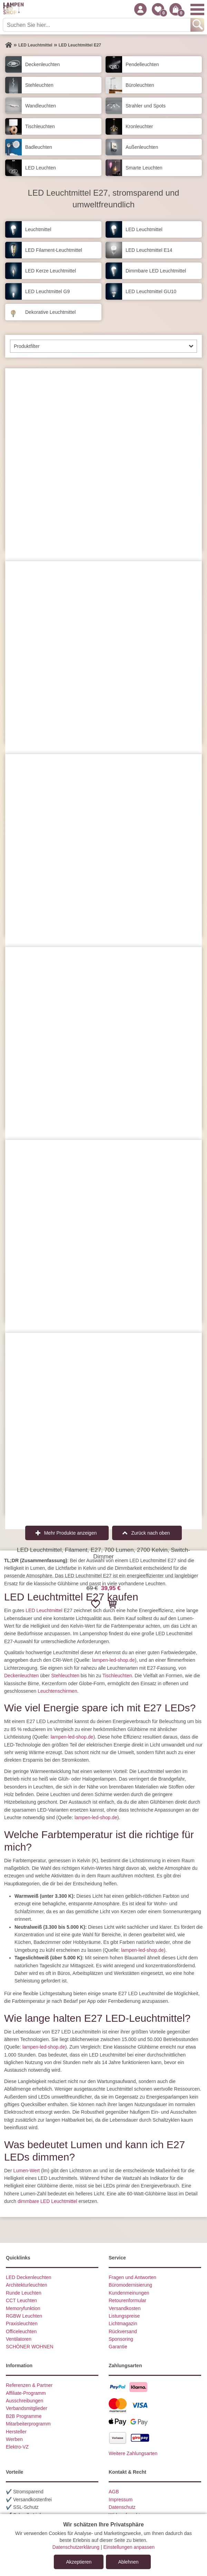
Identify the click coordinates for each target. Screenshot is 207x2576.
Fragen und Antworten (132, 2277)
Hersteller (16, 2431)
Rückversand (123, 2331)
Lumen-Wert (26, 2170)
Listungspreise (124, 2316)
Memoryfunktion (23, 2308)
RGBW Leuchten (24, 2316)
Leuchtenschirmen (57, 1691)
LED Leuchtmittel (44, 1610)
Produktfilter (27, 346)
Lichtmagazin (123, 2323)
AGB (114, 2491)
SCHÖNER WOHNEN (29, 2346)
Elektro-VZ (17, 2447)
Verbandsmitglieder (26, 2408)
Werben (14, 2439)
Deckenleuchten (21, 1675)
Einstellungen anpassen (129, 2547)
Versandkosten (125, 2308)
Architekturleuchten (26, 2285)
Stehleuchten (65, 1675)
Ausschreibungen (24, 2400)
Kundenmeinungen (129, 2293)
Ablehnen (128, 2562)
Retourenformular (127, 2300)
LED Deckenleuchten (28, 2277)
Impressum (120, 2499)
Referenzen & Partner (29, 2385)
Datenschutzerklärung (75, 2547)
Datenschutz (122, 2507)
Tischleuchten (117, 1675)
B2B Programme (23, 2416)
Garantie (118, 2346)
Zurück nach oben (150, 1533)
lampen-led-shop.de (113, 1660)
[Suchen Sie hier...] (97, 25)
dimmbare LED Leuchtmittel (47, 2201)
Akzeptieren (78, 2562)
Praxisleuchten (22, 2323)
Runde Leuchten (23, 2293)
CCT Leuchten (21, 2300)
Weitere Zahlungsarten (133, 2453)
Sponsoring (121, 2339)
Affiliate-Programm (26, 2393)
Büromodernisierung (130, 2285)
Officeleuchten (21, 2331)
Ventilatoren (18, 2339)
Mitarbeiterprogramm (28, 2423)
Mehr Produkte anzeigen (70, 1533)
